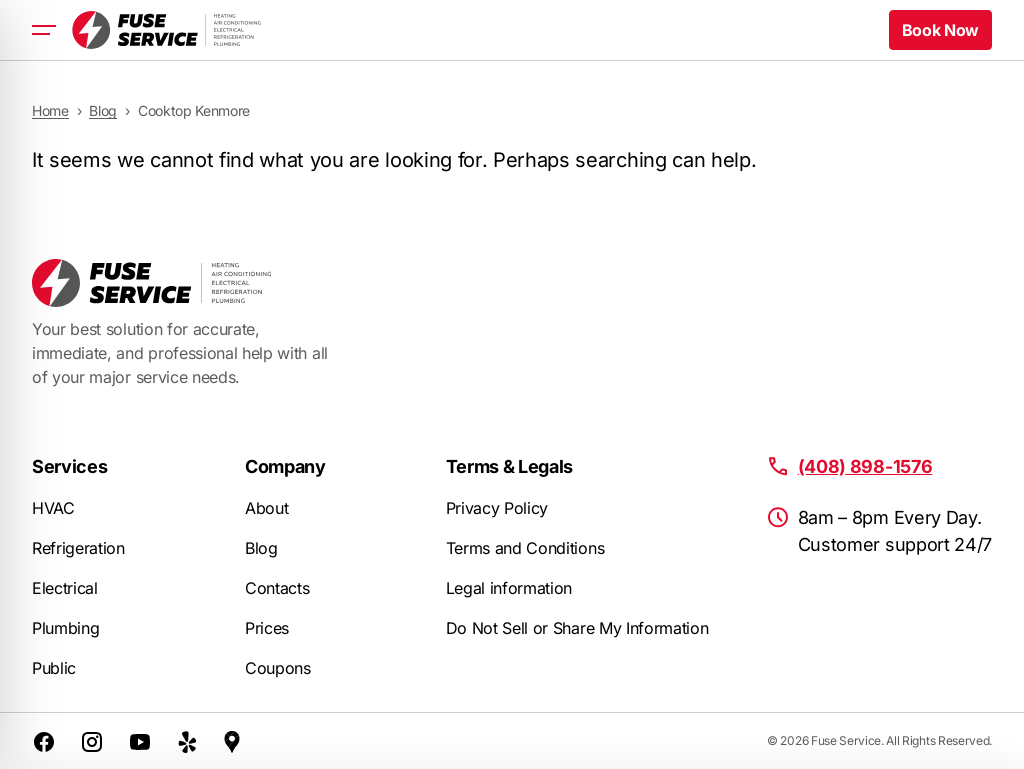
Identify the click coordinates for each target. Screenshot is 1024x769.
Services (69, 466)
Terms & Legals (510, 466)
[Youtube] (140, 741)
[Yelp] (188, 741)
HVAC (53, 508)
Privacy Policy (497, 508)
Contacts (277, 588)
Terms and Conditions (525, 548)
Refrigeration (78, 548)
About (266, 508)
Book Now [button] (940, 30)
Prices (267, 628)
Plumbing (65, 628)
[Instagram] (92, 741)
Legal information (509, 588)
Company (285, 466)
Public (54, 668)
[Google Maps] (232, 741)
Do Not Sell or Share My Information (577, 628)
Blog (261, 548)
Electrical (65, 588)
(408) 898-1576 (865, 466)
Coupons (278, 668)
